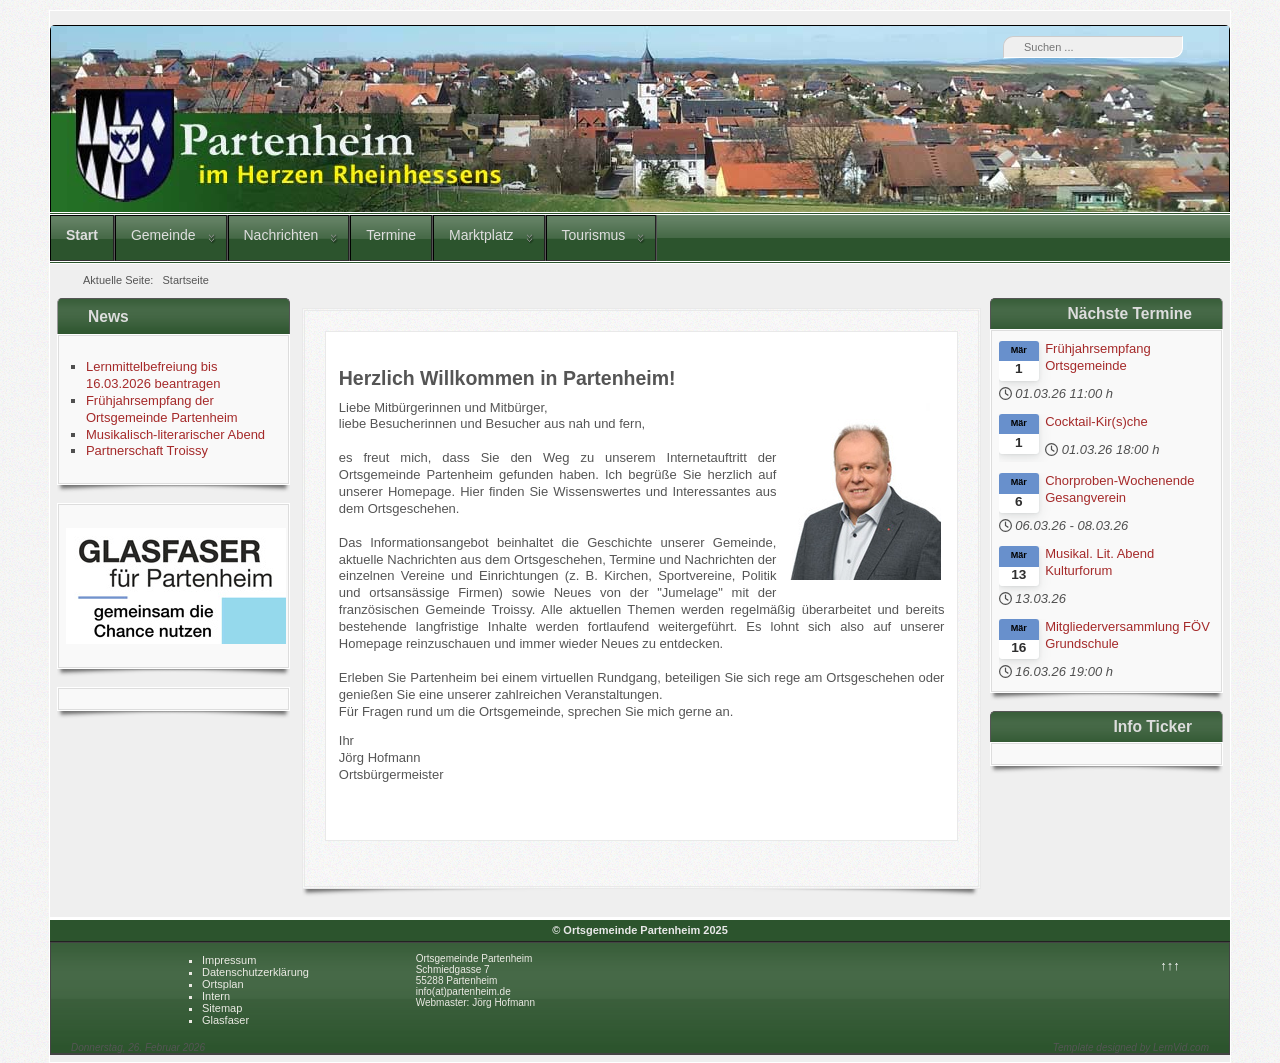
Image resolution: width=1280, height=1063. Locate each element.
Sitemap (222, 1008)
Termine (391, 235)
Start (82, 235)
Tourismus (594, 235)
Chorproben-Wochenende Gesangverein (1119, 489)
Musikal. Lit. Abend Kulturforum (1099, 562)
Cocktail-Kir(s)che (1096, 421)
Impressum (229, 960)
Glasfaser (225, 1020)
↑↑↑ (1170, 965)
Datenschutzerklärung (255, 972)
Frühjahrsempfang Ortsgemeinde (1098, 357)
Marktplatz (481, 235)
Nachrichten (281, 235)
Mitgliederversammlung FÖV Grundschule (1127, 635)
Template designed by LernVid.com (1131, 1047)
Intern (216, 996)
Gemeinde (163, 235)
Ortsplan (223, 984)
